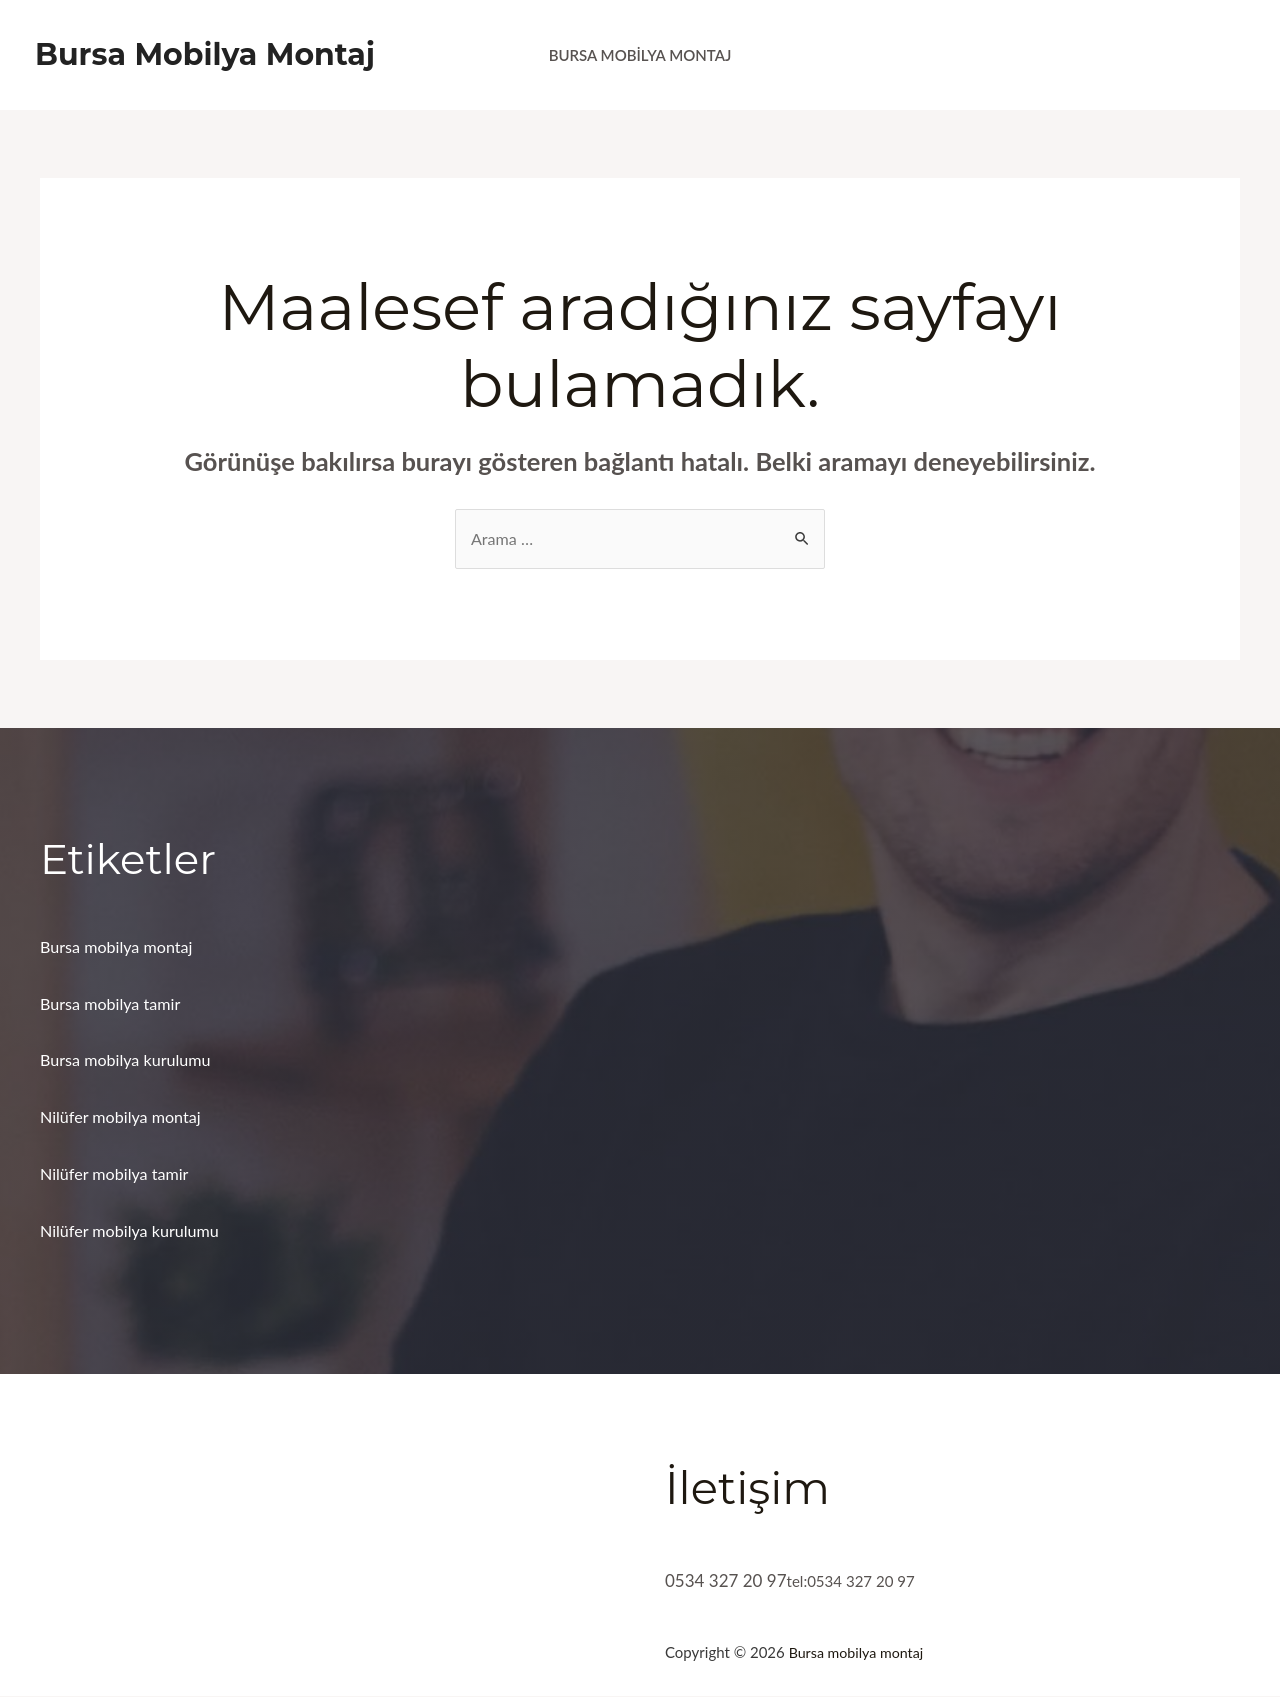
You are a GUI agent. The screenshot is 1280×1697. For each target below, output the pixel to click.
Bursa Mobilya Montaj (205, 54)
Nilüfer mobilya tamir (118, 1175)
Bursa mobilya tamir (114, 1004)
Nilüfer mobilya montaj (125, 1118)
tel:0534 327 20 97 (859, 1581)
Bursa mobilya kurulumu (130, 1061)
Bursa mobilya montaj (120, 947)
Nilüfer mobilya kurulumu (134, 1232)
